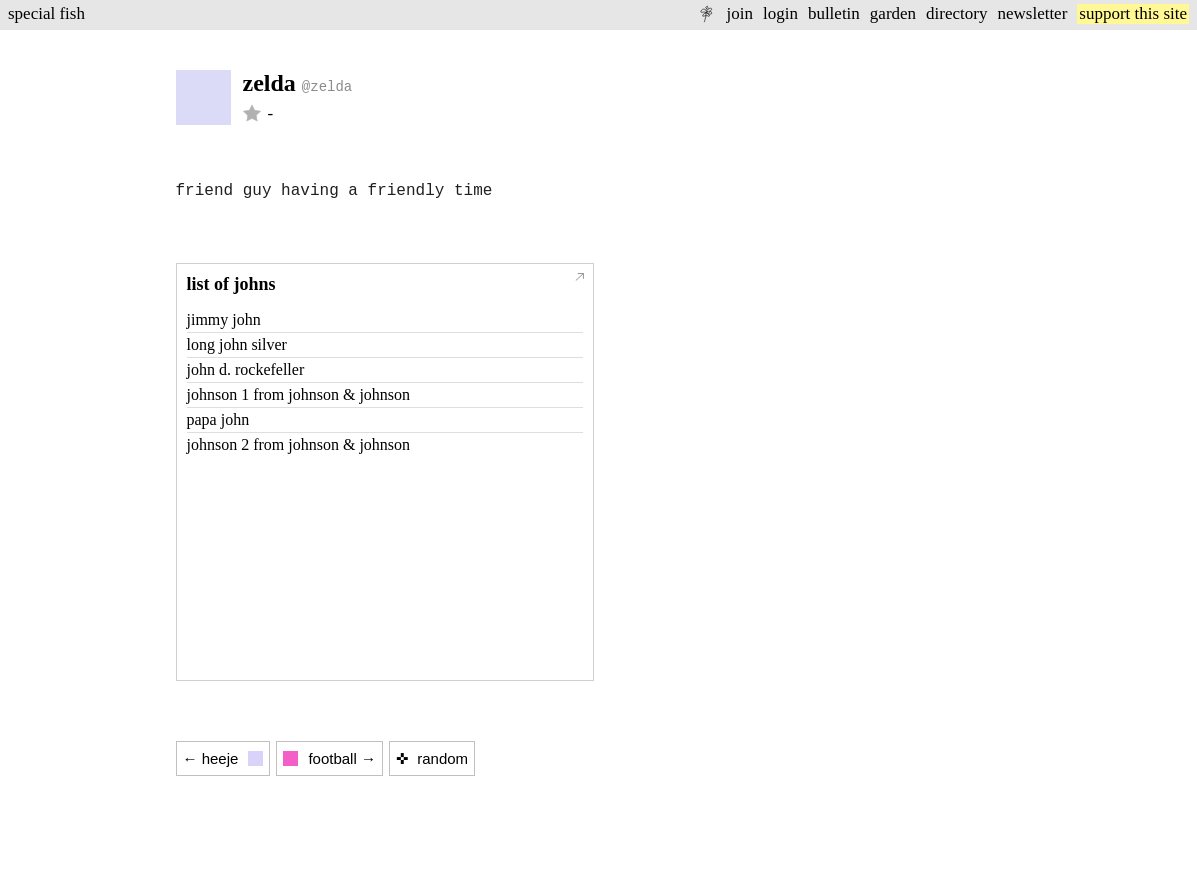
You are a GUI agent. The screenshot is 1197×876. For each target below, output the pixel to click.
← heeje (223, 758)
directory (956, 13)
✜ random (432, 758)
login (780, 13)
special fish (46, 13)
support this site (1133, 13)
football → (329, 758)
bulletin (834, 13)
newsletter (1032, 13)
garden (893, 13)
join (739, 13)
